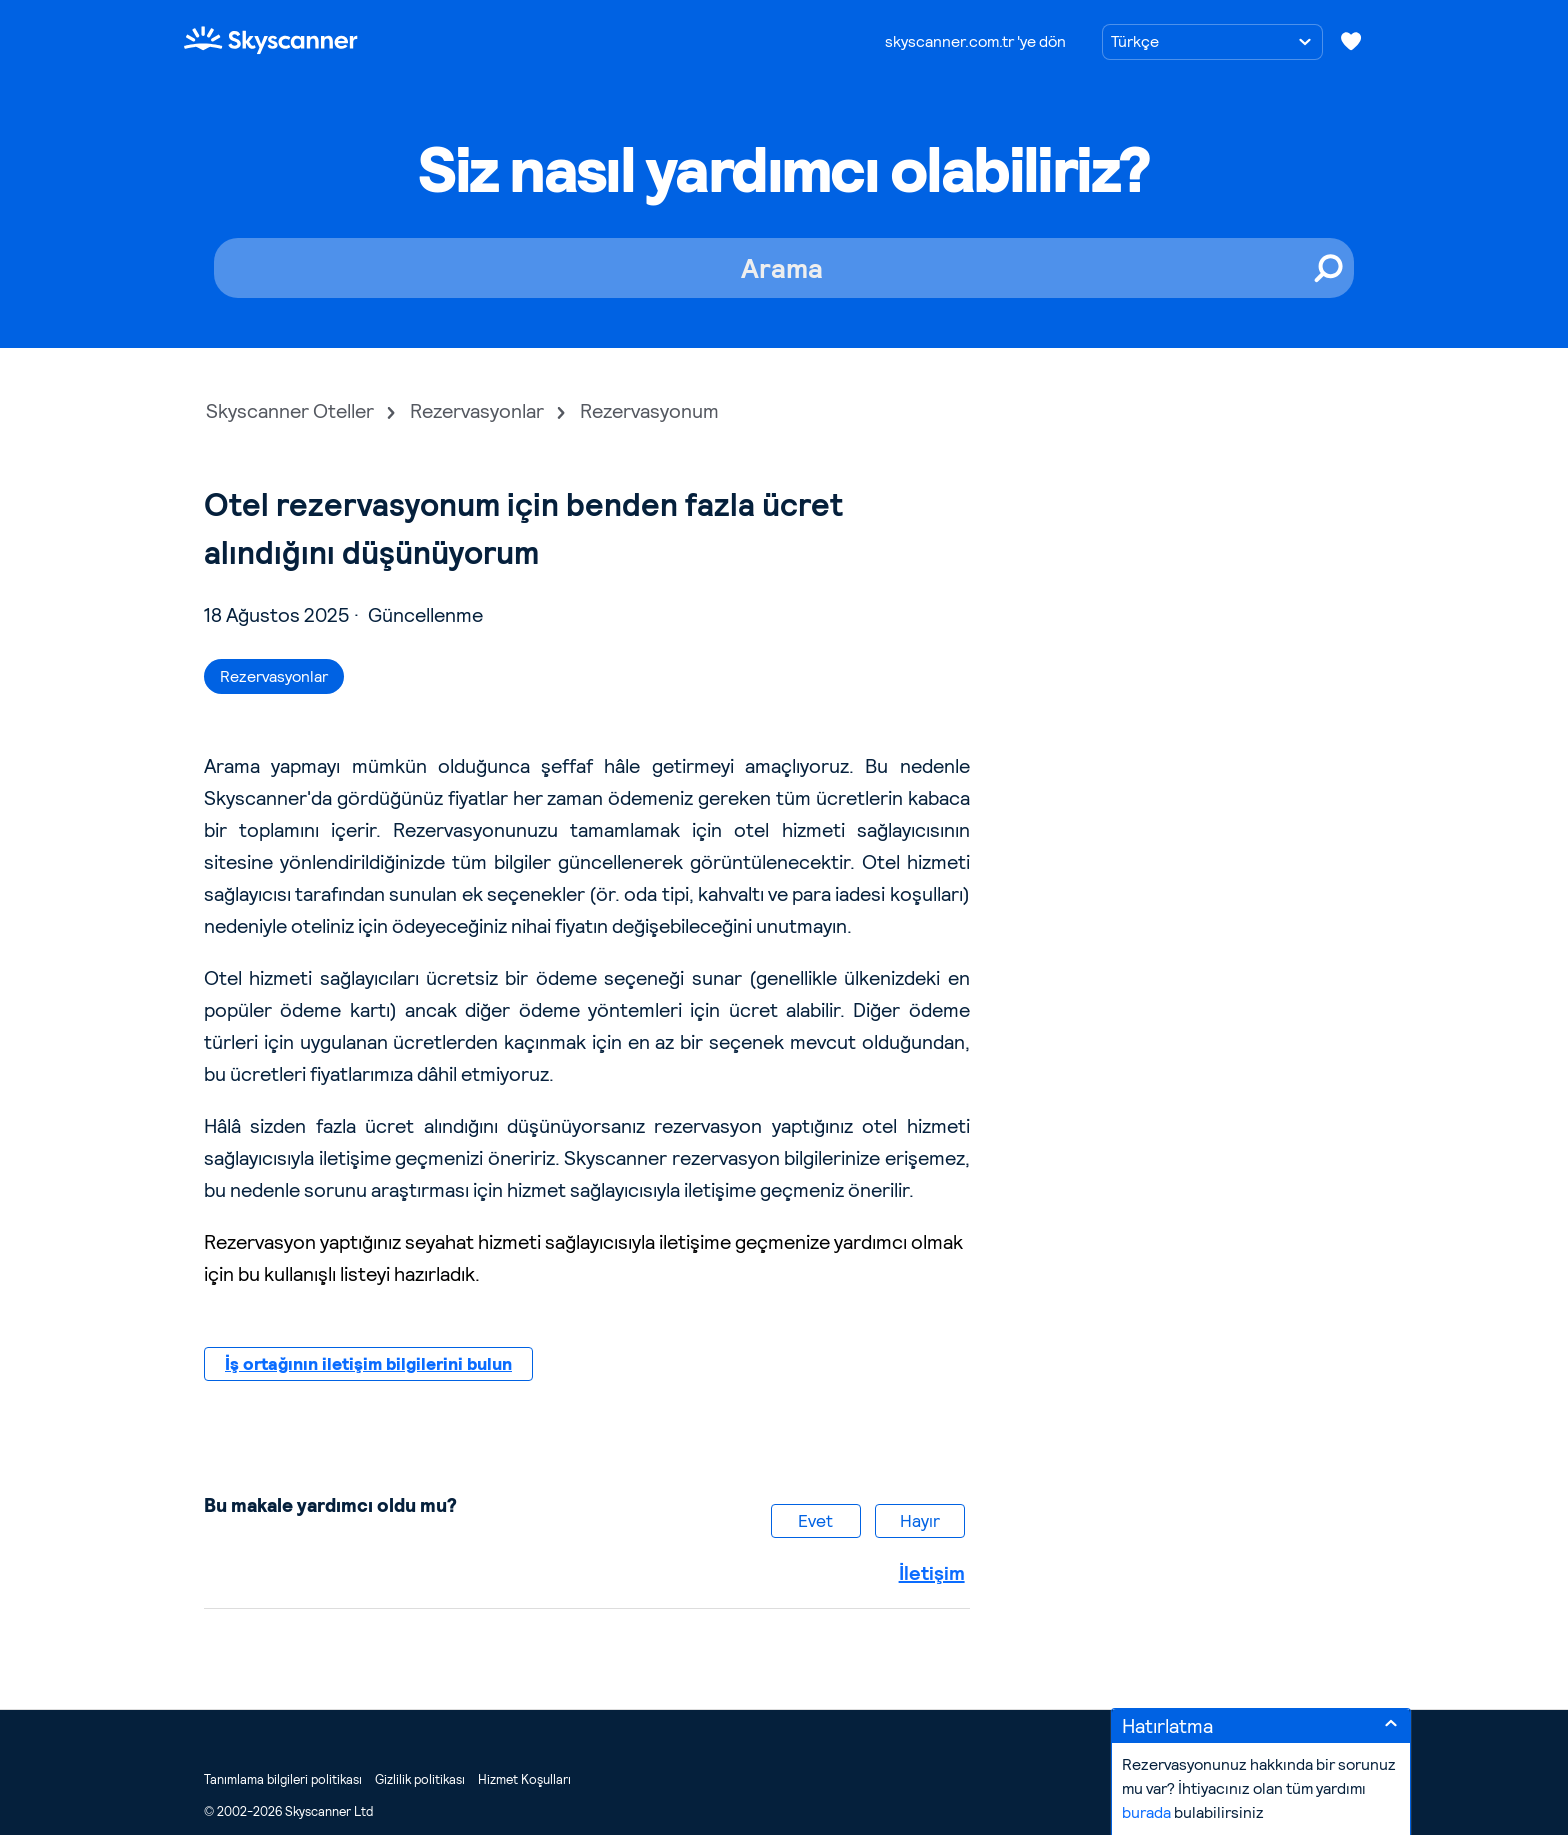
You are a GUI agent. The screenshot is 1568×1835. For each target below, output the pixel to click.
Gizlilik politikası (420, 1779)
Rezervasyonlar (477, 411)
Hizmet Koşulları (524, 1779)
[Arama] (784, 268)
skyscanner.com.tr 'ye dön (975, 41)
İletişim (932, 1573)
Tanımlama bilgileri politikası (283, 1779)
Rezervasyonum (649, 411)
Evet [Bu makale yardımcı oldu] (815, 1520)
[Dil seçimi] (1212, 42)
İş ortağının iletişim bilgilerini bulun (368, 1363)
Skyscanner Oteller (290, 411)
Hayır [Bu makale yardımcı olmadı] (920, 1520)
